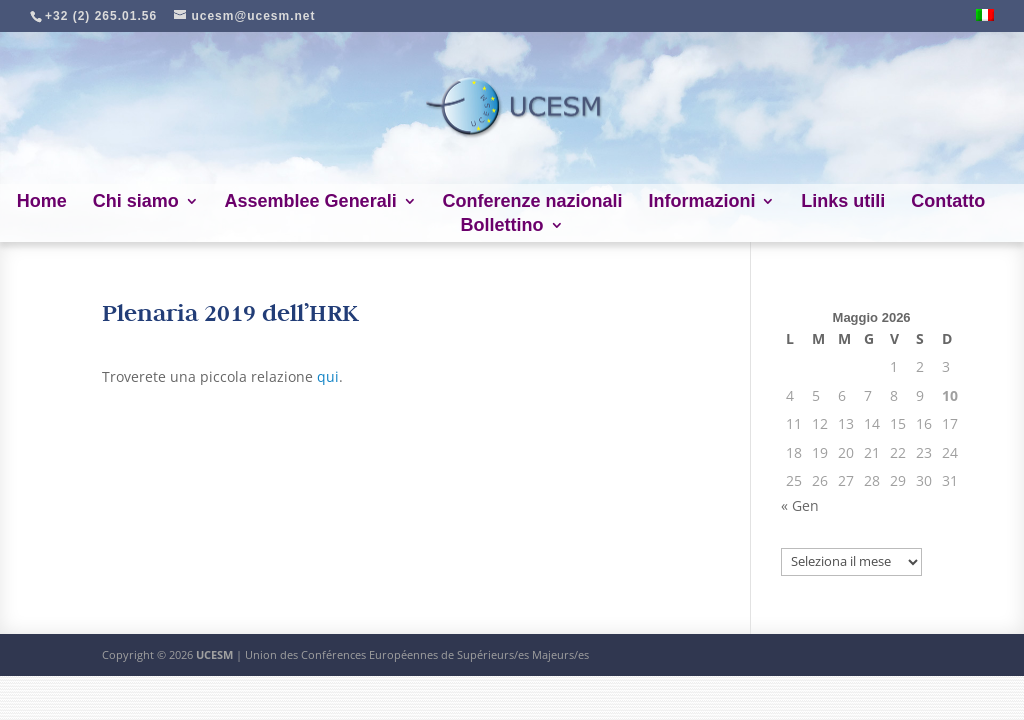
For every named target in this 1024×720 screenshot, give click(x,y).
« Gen (800, 505)
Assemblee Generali (311, 202)
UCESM (214, 654)
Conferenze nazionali (533, 202)
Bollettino (502, 226)
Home (42, 202)
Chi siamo (136, 202)
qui (328, 376)
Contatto (948, 202)
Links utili (843, 202)
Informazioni (701, 202)
